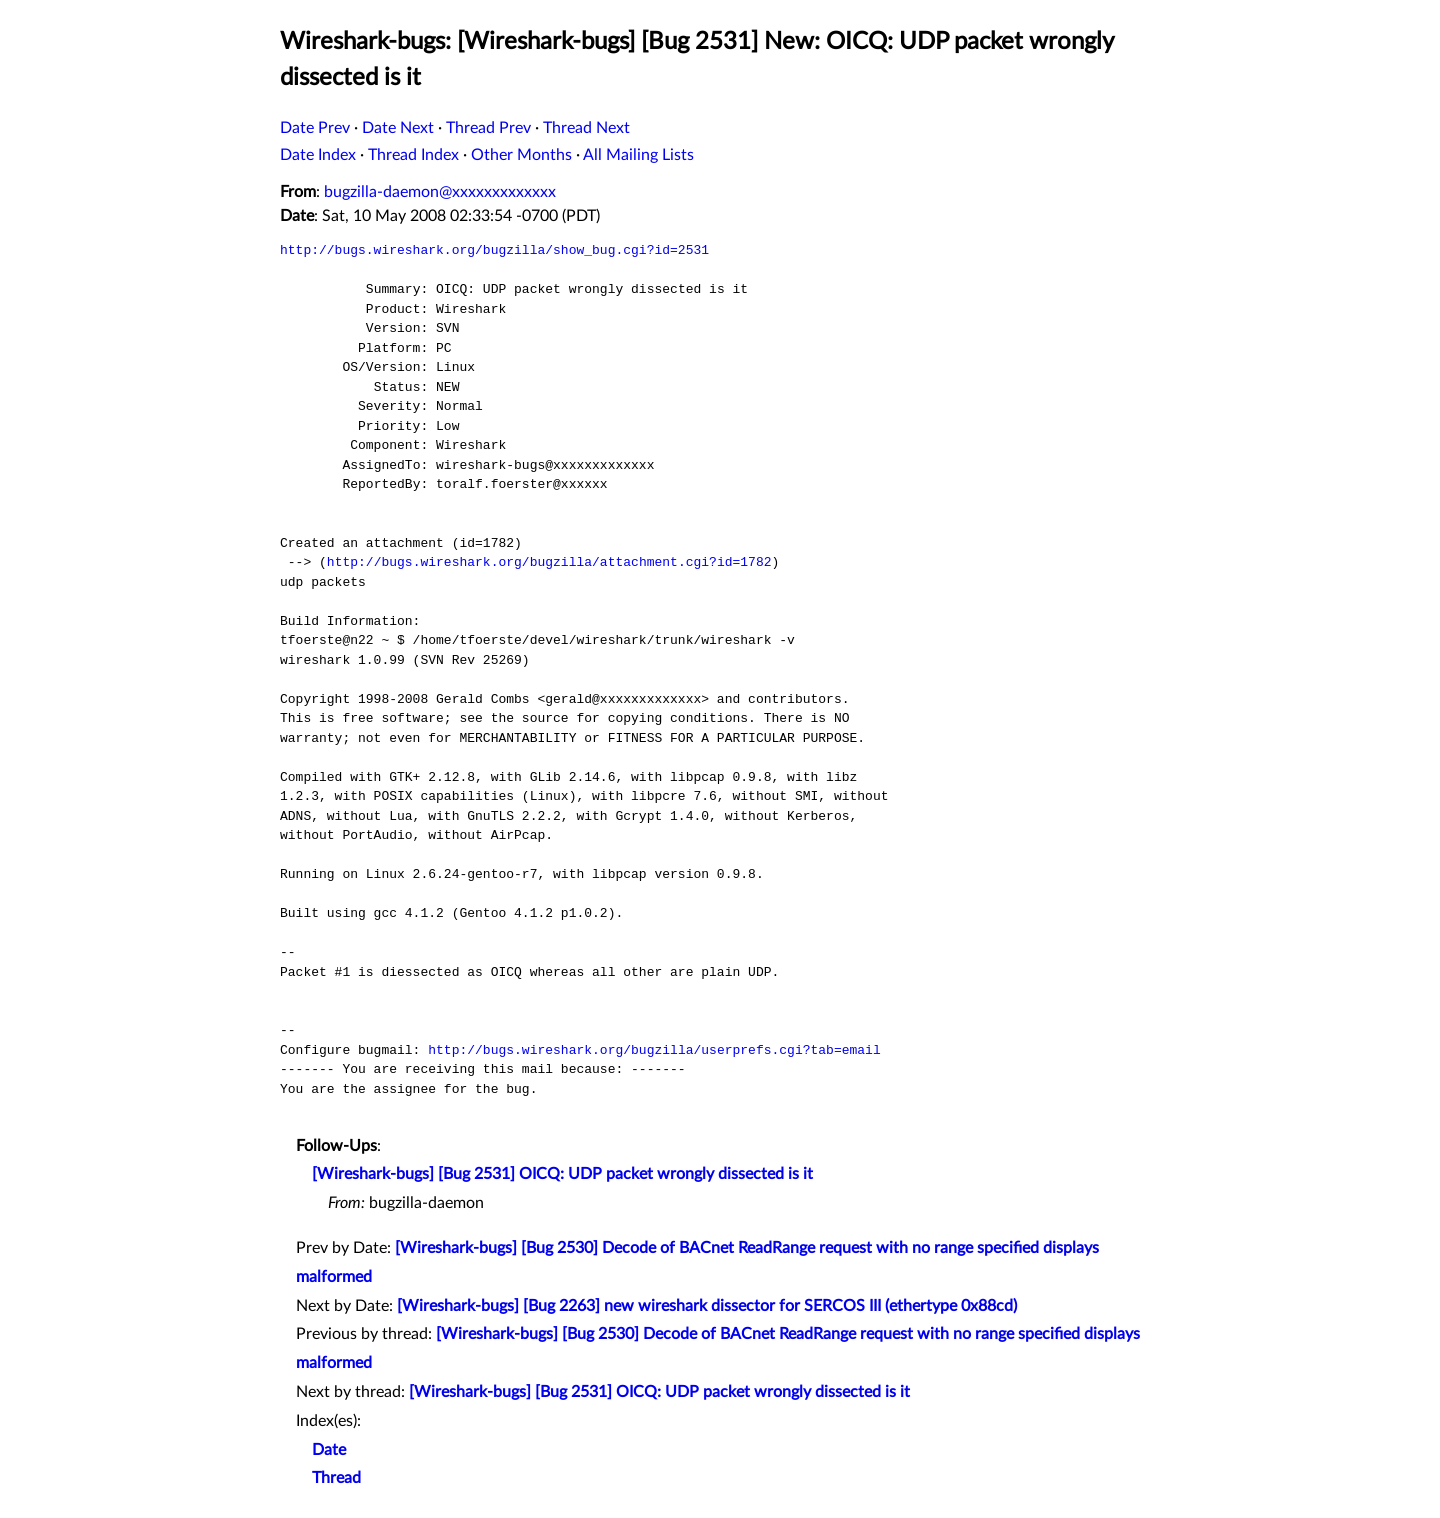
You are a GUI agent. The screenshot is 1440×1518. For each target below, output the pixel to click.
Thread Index (413, 155)
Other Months (521, 155)
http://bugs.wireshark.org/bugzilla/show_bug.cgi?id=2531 (494, 250)
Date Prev (315, 128)
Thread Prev (488, 128)
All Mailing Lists (638, 155)
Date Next (398, 128)
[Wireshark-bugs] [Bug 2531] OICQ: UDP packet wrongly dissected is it (562, 1174)
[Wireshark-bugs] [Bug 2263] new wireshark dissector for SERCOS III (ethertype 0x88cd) (707, 1306)
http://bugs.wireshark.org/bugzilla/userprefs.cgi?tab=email (654, 1050)
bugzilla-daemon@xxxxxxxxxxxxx (440, 192)
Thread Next (586, 128)
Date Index (318, 155)
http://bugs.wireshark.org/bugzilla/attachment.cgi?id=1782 (549, 562)
